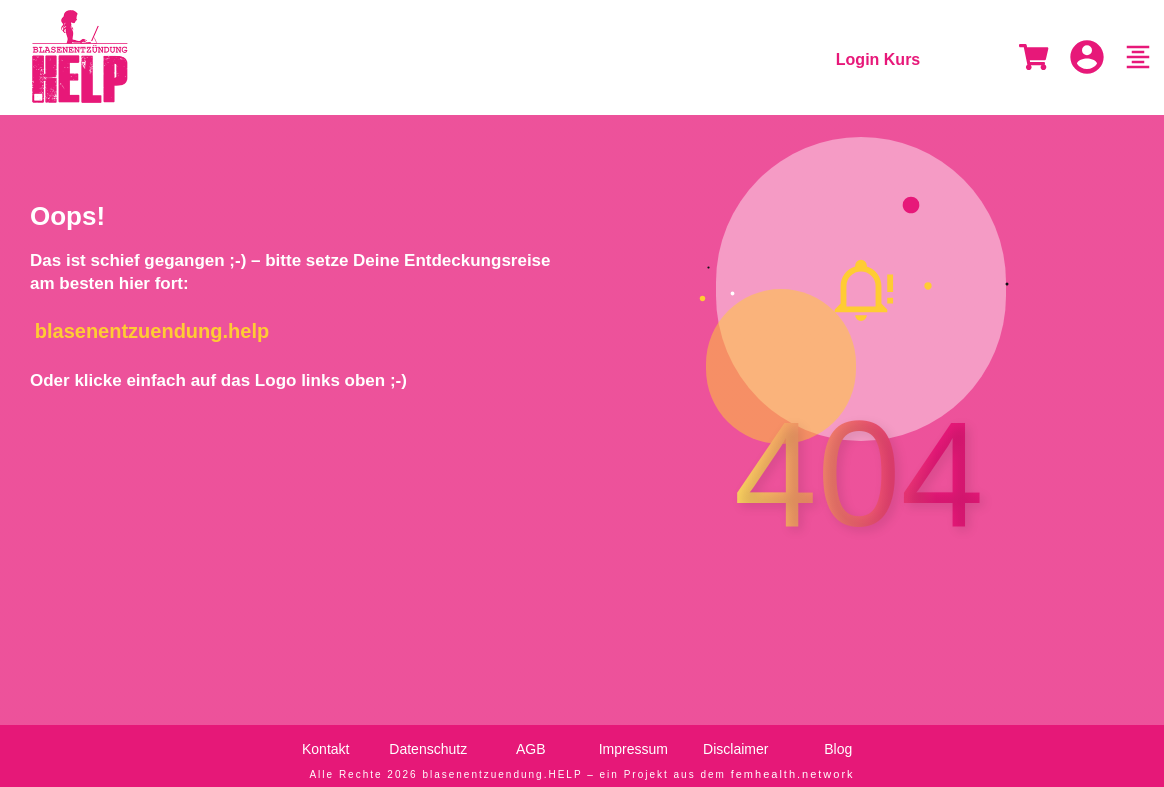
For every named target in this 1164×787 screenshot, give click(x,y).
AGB (531, 741)
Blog (838, 741)
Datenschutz (428, 741)
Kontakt (325, 741)
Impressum (633, 741)
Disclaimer (735, 741)
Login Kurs (878, 59)
